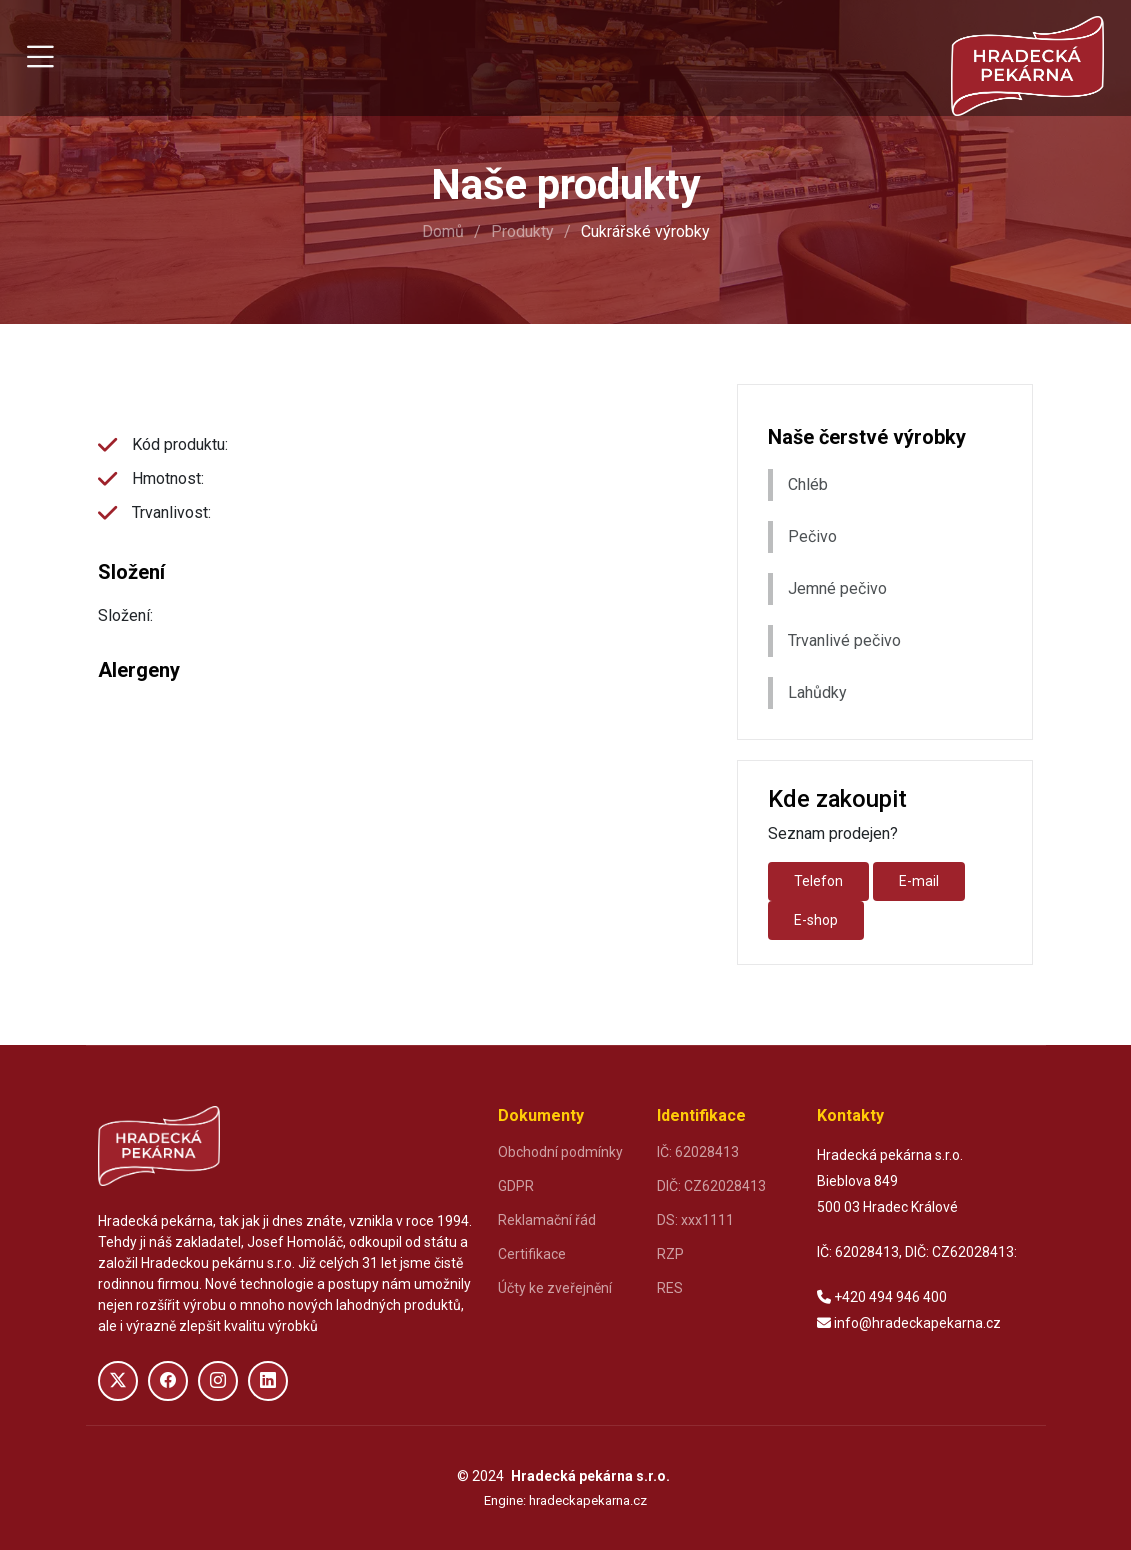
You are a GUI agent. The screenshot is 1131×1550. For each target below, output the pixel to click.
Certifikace (532, 1254)
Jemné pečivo (837, 588)
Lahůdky (817, 692)
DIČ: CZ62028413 (711, 1186)
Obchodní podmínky (560, 1152)
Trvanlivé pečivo (844, 640)
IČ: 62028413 (698, 1152)
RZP (670, 1254)
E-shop (816, 920)
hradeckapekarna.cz (588, 1500)
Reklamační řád (547, 1220)
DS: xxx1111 (695, 1220)
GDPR (516, 1186)
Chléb (808, 484)
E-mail (919, 881)
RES (670, 1288)
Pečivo (812, 536)
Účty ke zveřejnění (555, 1288)
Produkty (522, 231)
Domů (443, 231)
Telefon (818, 881)
